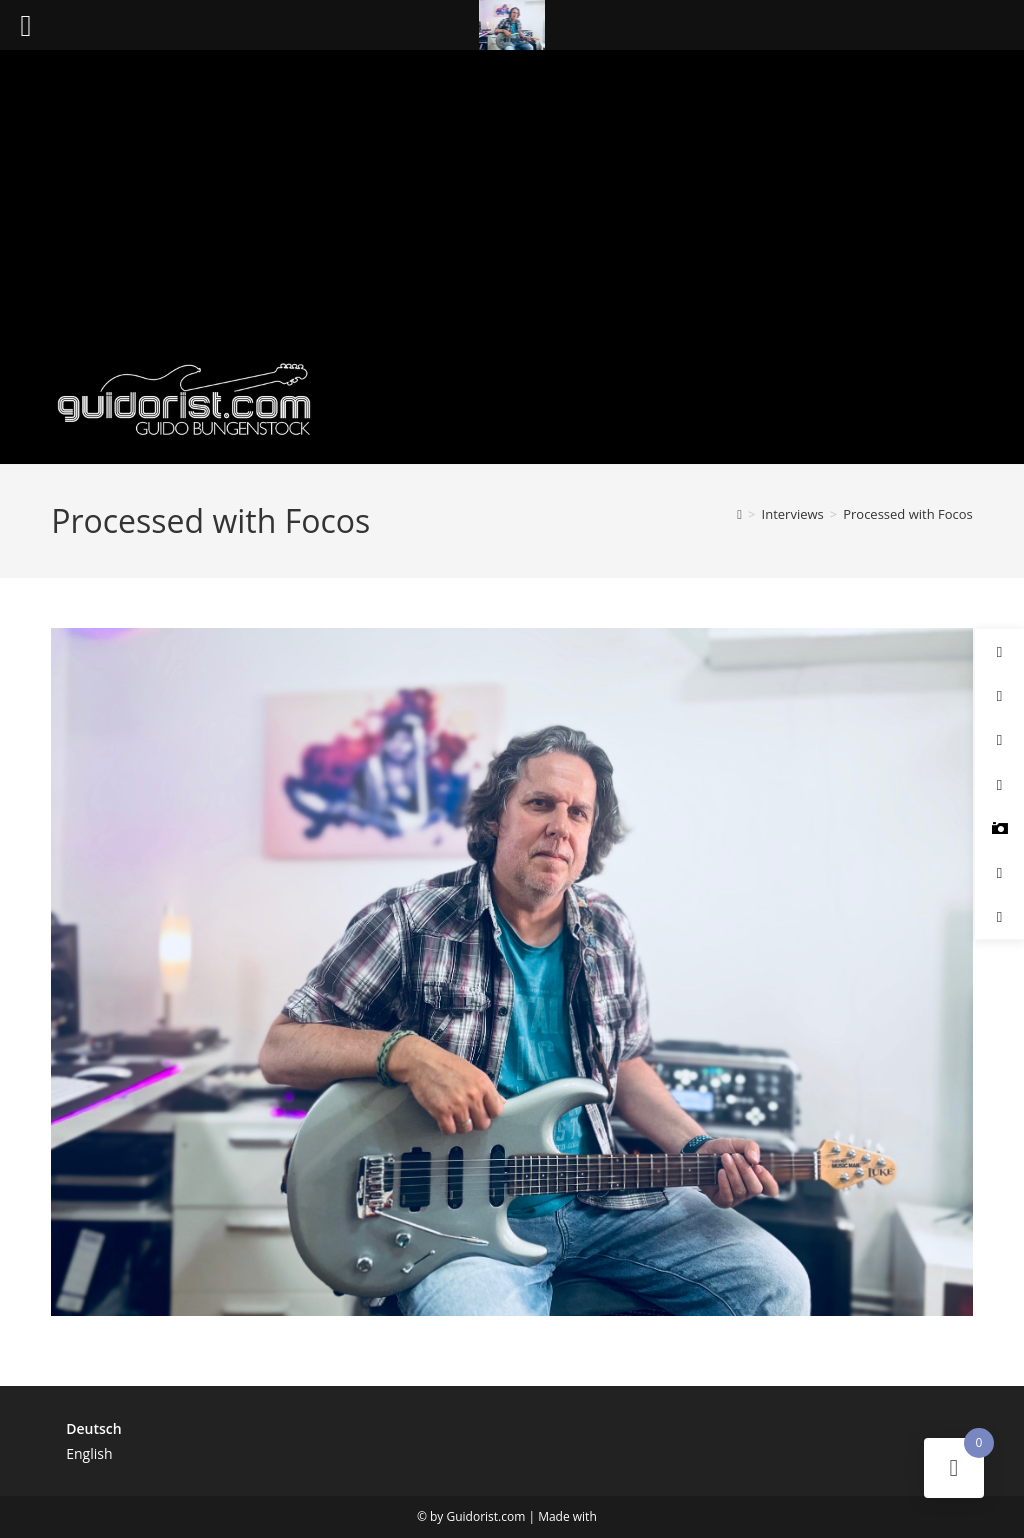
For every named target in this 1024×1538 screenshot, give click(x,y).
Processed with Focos (908, 514)
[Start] (739, 514)
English (89, 1453)
